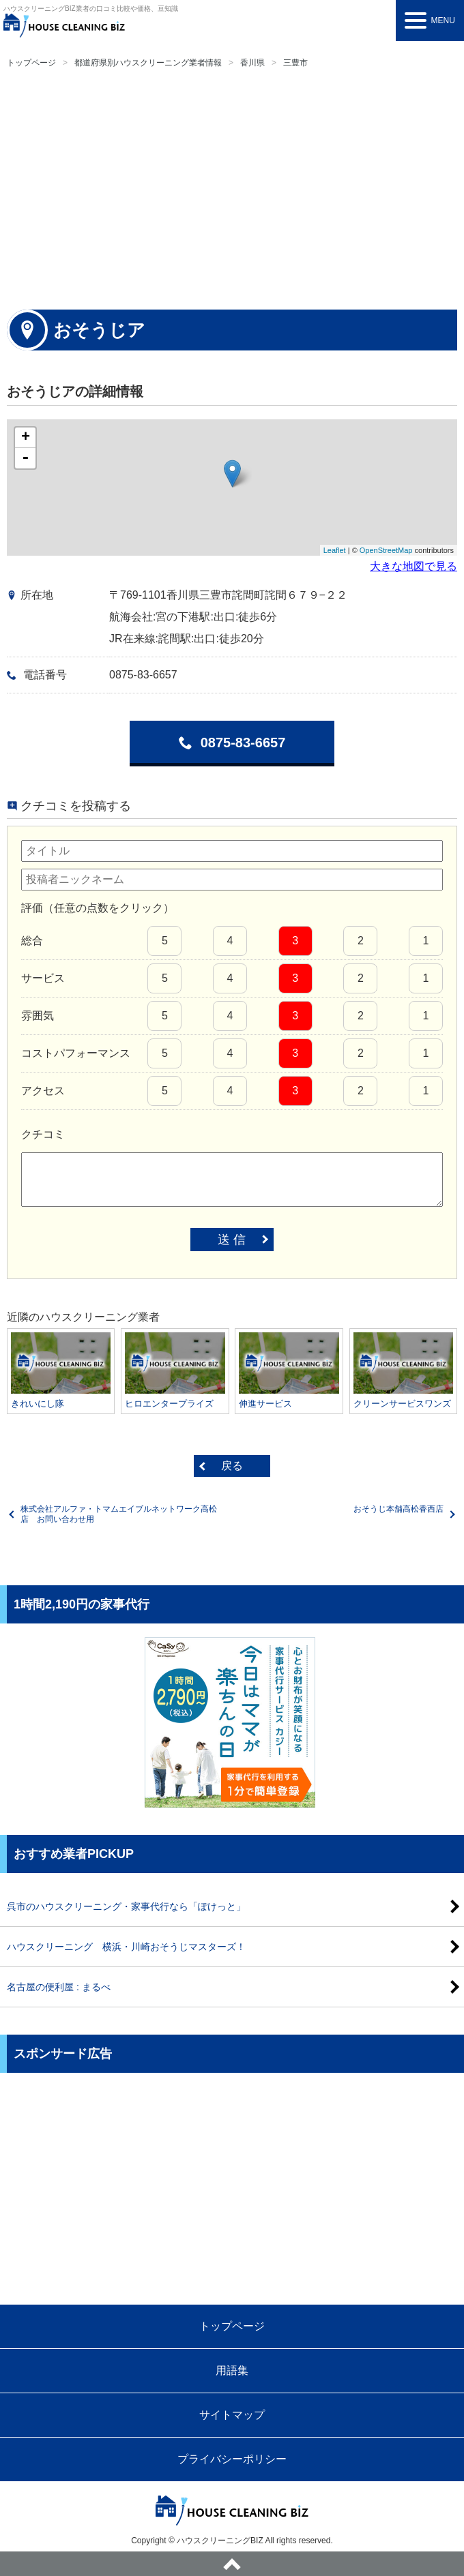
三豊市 (295, 63)
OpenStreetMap (386, 550)
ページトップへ (232, 2563)
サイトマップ (232, 2415)
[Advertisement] (232, 186)
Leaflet (334, 550)
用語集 (232, 2370)
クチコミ (43, 1134)
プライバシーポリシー (232, 2459)
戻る (232, 1465)
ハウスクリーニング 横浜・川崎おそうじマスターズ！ (126, 1946)
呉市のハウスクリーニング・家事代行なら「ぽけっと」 (126, 1906)
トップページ (31, 63)
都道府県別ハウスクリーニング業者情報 (148, 63)
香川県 (252, 63)
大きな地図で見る (413, 566)
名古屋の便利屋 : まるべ (59, 1986)
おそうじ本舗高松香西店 (398, 1509)
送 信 (232, 1239)
